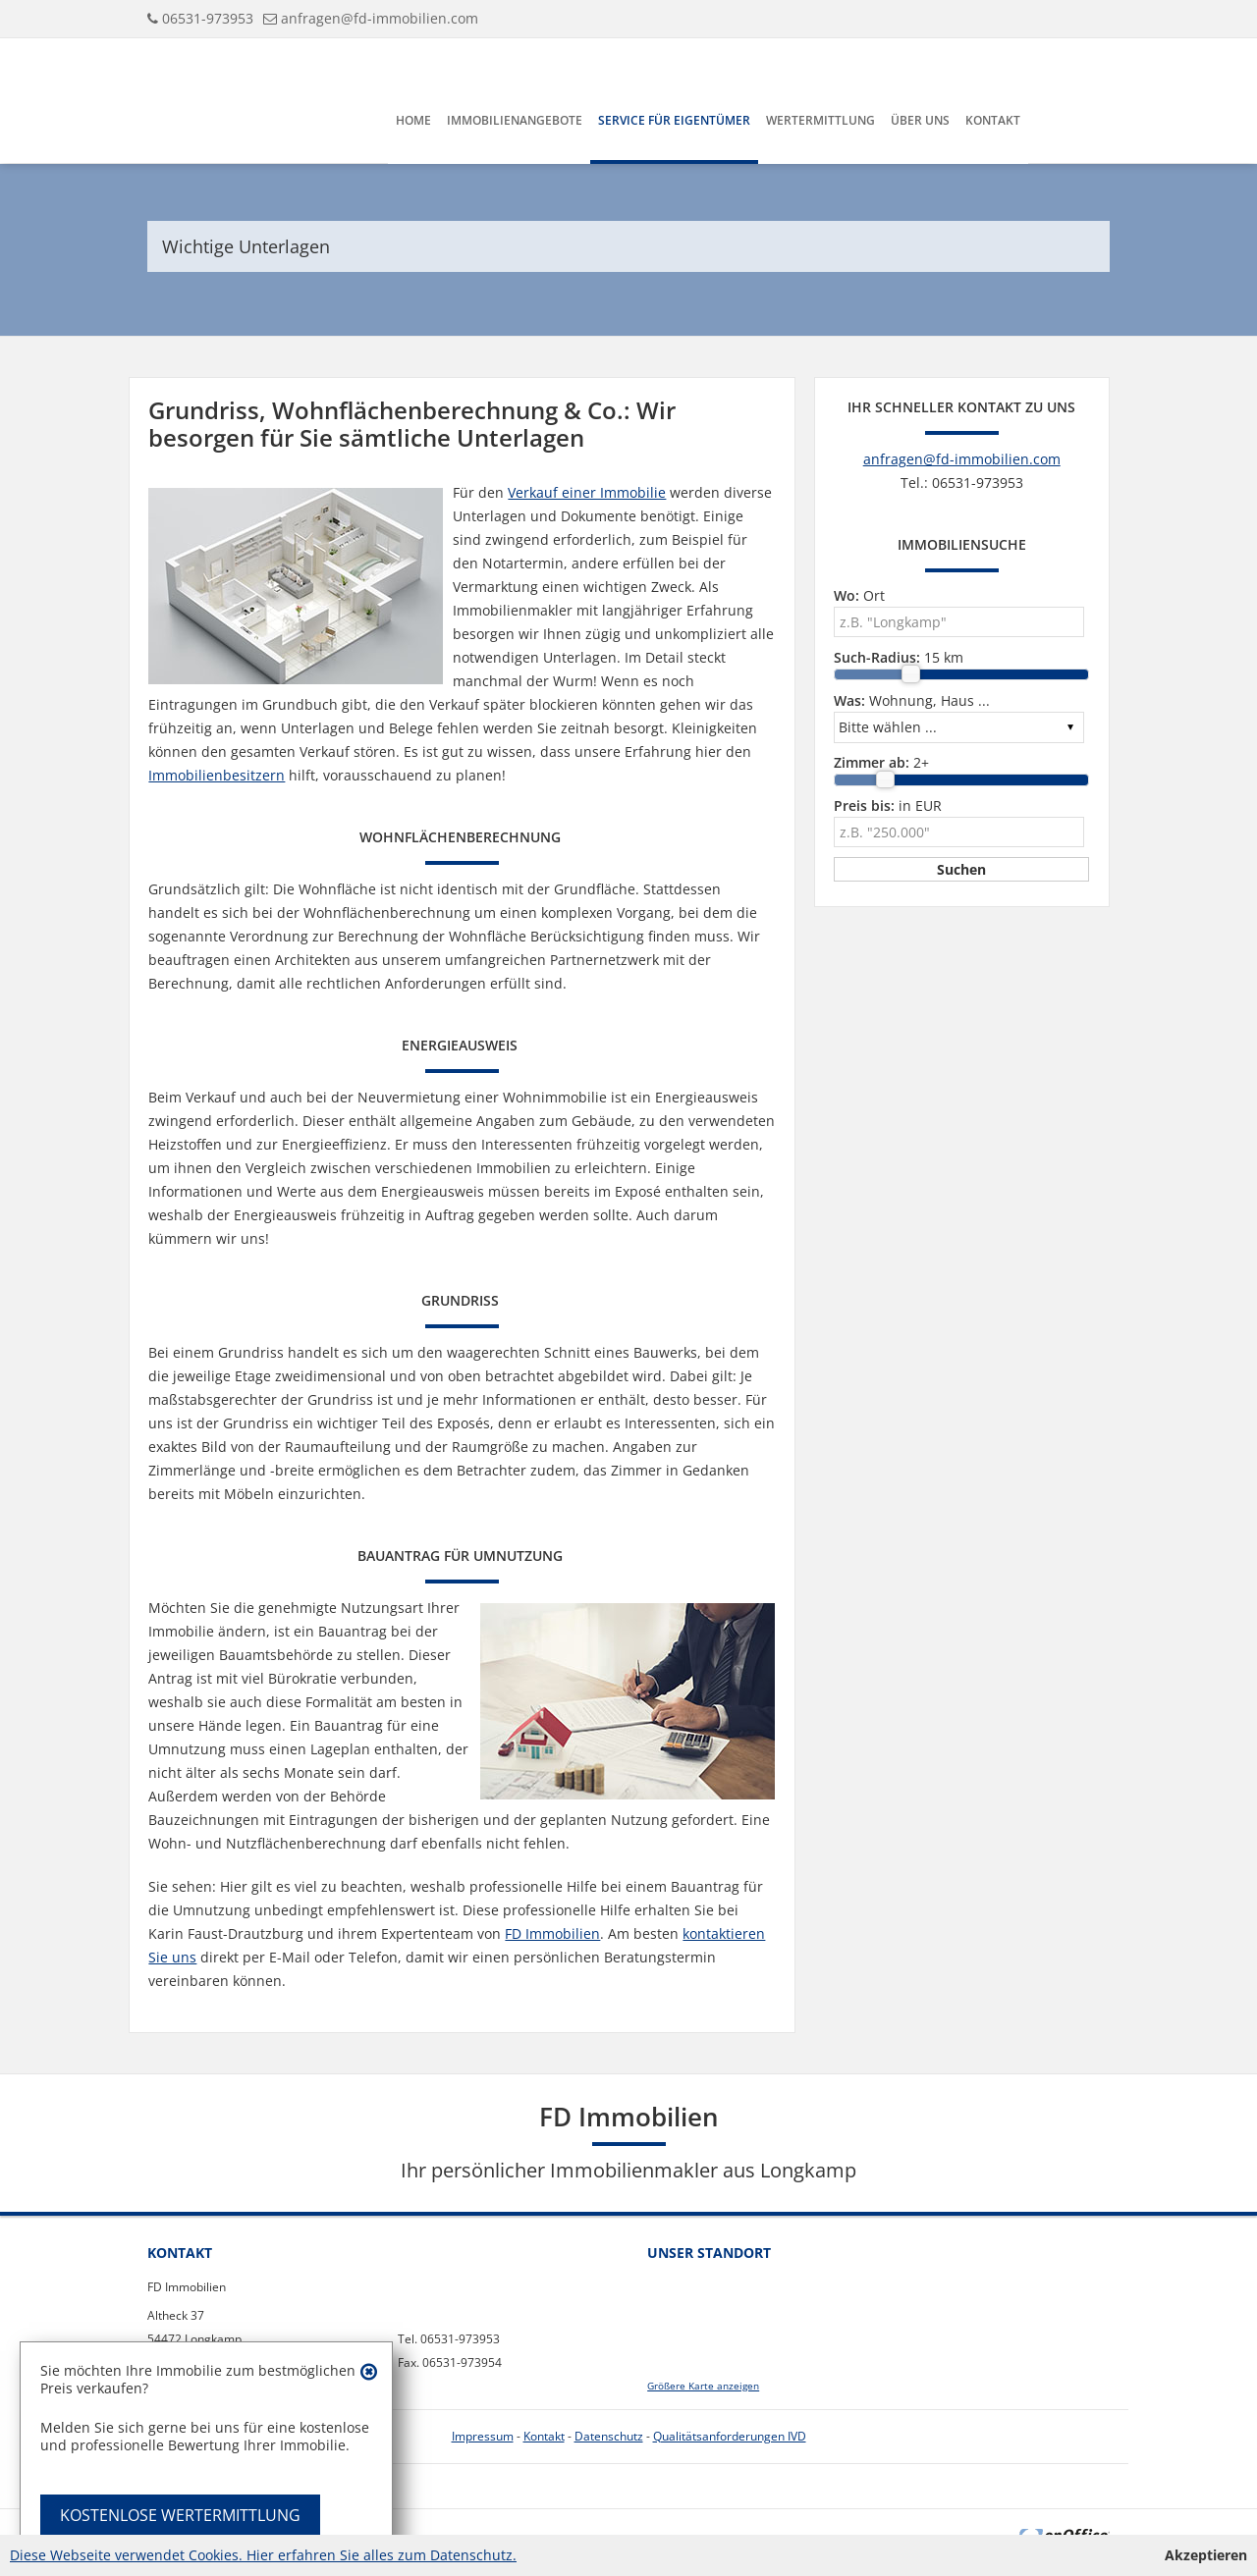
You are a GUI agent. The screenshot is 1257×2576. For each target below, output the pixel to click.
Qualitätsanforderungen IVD (729, 2436)
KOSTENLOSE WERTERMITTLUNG (180, 2515)
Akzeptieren (1206, 2555)
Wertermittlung (820, 120)
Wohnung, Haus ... (912, 700)
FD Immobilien (552, 1933)
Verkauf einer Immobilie (587, 492)
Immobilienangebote (514, 120)
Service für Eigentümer (674, 120)
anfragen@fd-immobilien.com (379, 18)
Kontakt (992, 120)
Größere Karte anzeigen (703, 2386)
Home (413, 120)
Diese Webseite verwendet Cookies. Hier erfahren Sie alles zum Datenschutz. (263, 2555)
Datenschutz (608, 2436)
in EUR (888, 805)
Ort (859, 595)
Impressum (483, 2436)
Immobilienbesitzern (216, 775)
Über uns (920, 120)
